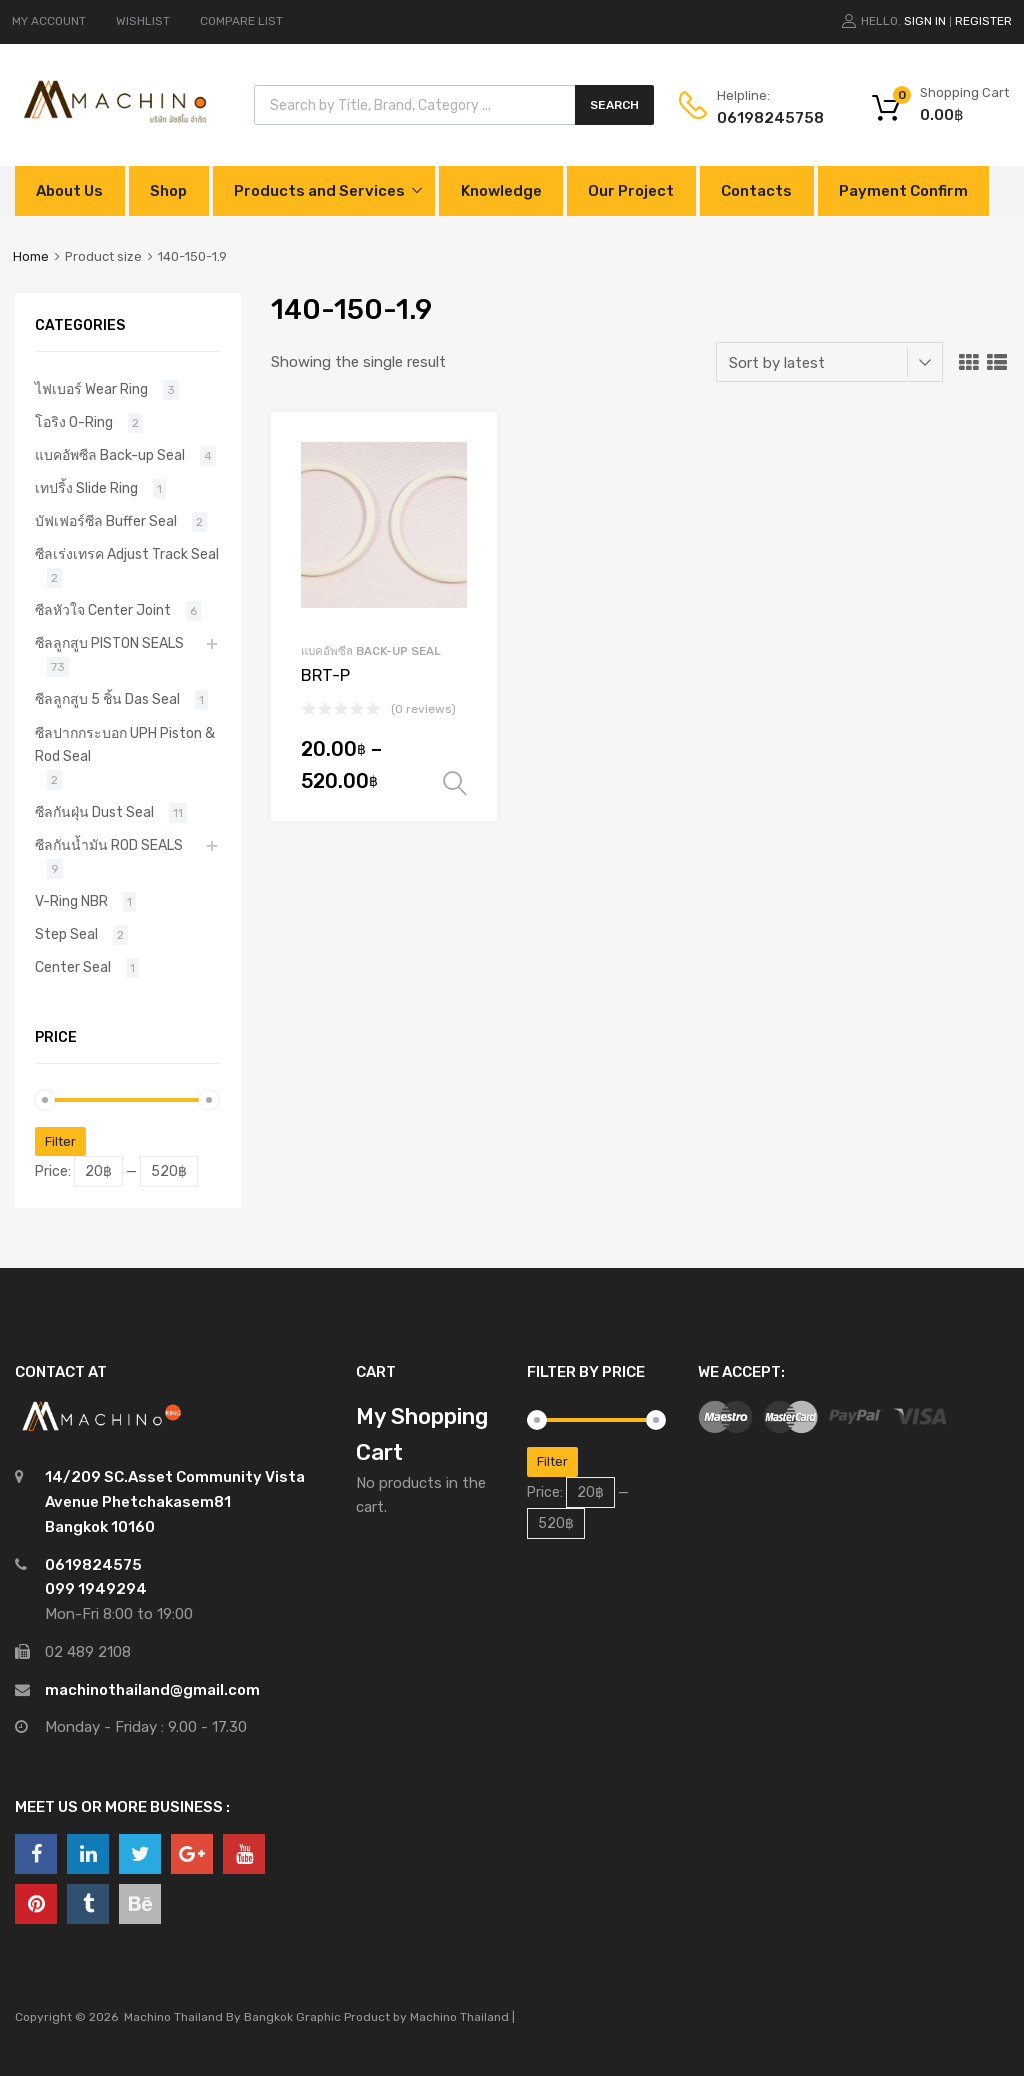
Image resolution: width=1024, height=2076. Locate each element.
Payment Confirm (903, 191)
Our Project (631, 191)
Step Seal (66, 934)
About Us (69, 191)
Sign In (925, 21)
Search (614, 105)
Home (31, 256)
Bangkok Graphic (292, 2017)
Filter (60, 1141)
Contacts (756, 191)
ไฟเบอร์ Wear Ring (91, 389)
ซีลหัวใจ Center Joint (103, 610)
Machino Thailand (459, 2017)
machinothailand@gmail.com (152, 1690)
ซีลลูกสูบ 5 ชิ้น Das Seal (107, 699)
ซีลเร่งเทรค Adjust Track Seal (127, 554)
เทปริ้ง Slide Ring (86, 488)
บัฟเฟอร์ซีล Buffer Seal (106, 521)
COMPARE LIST (241, 21)
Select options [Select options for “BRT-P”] (455, 784)
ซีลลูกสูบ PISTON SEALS (109, 643)
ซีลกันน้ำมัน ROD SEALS (109, 845)
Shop (168, 191)
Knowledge (501, 191)
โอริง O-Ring (74, 422)
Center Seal (73, 967)
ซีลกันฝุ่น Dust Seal (94, 812)
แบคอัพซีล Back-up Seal (371, 651)
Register (983, 21)
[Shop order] (829, 362)
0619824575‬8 (766, 118)
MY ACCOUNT (49, 21)
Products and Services (319, 191)
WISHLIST (143, 21)
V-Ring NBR (71, 901)
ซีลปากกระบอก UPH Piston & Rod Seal (125, 744)
